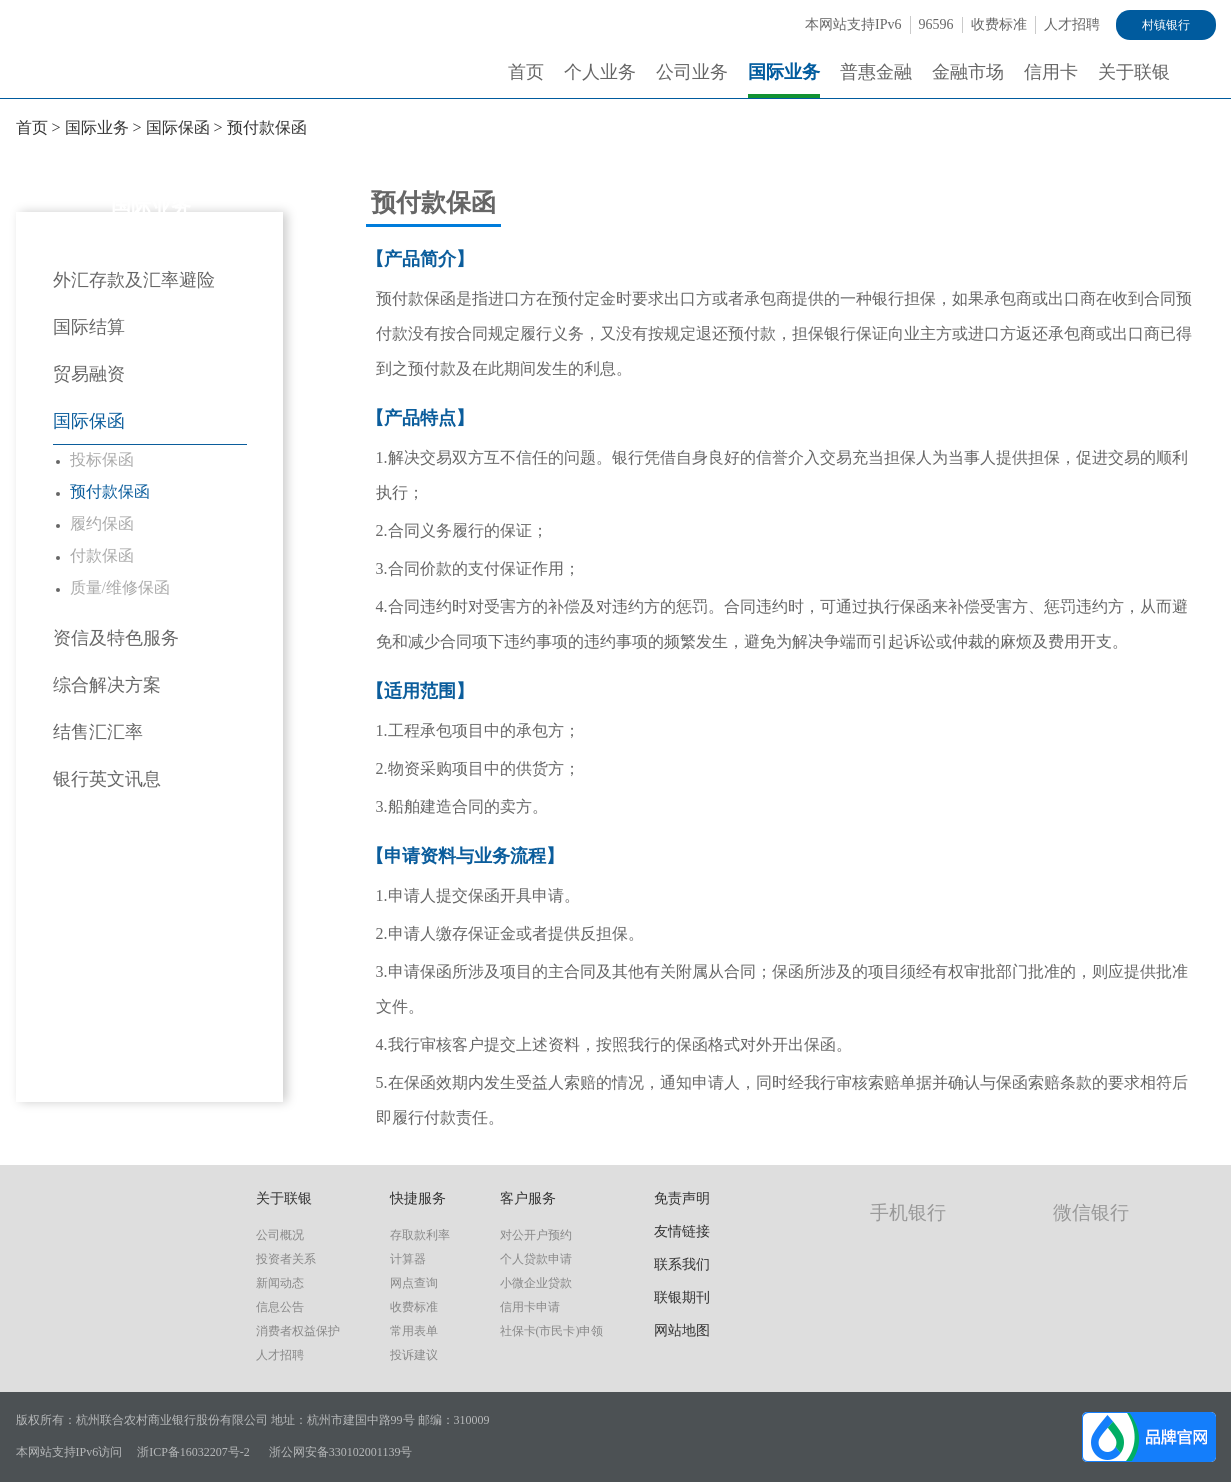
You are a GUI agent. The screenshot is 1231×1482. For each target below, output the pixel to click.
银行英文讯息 (107, 779)
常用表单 (414, 1331)
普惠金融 (876, 72)
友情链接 (682, 1231)
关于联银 (1134, 72)
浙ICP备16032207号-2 (193, 1452)
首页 (526, 72)
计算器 (408, 1259)
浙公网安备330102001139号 (341, 1452)
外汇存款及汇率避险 (134, 280)
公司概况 (280, 1235)
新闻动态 (280, 1283)
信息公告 (280, 1307)
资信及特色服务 (116, 638)
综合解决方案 (107, 685)
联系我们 (682, 1264)
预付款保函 (267, 127)
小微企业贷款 (536, 1283)
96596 (936, 24)
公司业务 (692, 72)
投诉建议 (414, 1355)
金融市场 (968, 72)
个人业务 (600, 72)
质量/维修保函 (120, 587)
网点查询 (414, 1283)
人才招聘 (1072, 24)
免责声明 (682, 1198)
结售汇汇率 (98, 732)
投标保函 (102, 459)
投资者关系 (286, 1259)
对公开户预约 (536, 1235)
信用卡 (1051, 72)
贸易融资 (89, 374)
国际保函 (178, 127)
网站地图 (682, 1330)
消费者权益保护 (298, 1331)
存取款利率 (420, 1235)
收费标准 (999, 24)
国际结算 (89, 327)
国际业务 (784, 72)
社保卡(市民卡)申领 (552, 1331)
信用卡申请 (530, 1307)
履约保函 (102, 523)
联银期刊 (682, 1297)
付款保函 (102, 555)
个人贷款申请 (536, 1259)
